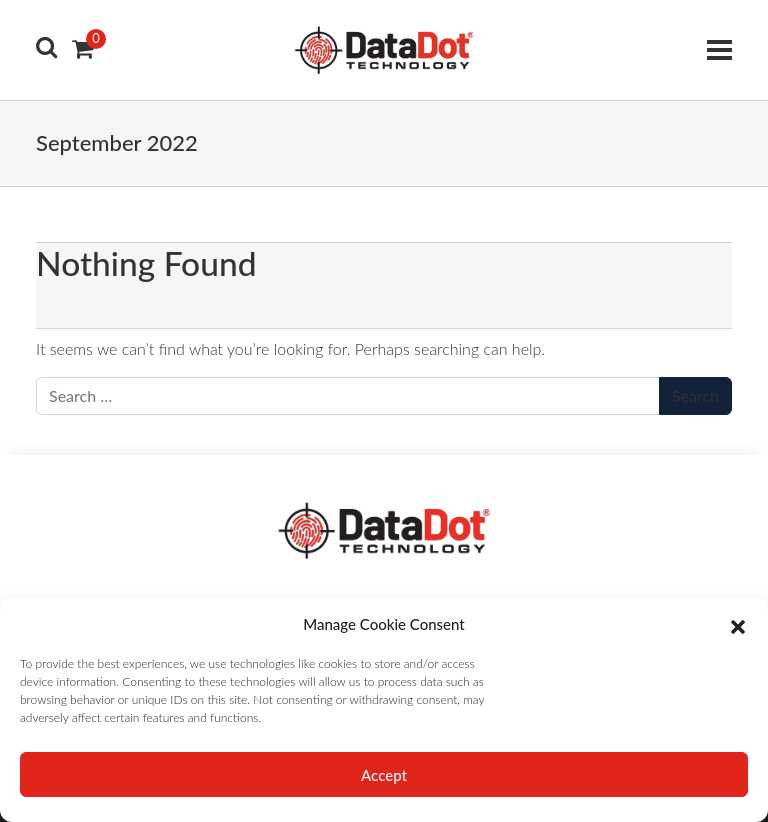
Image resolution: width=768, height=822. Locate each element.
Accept (384, 775)
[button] (738, 624)
